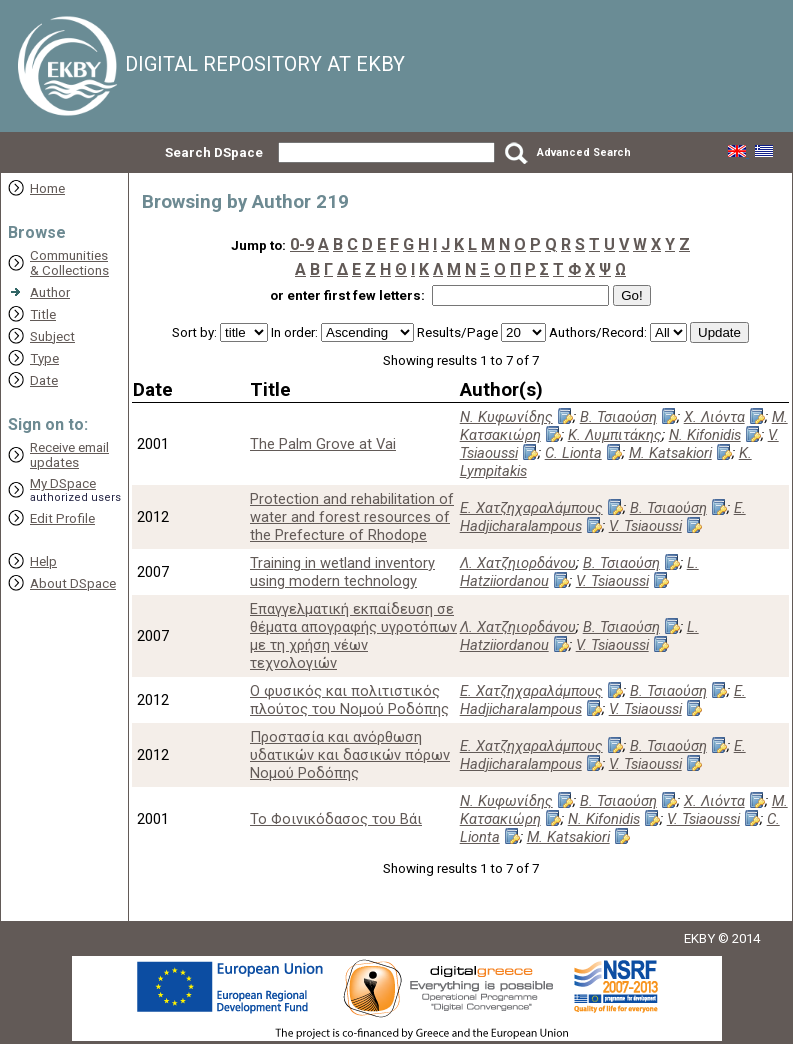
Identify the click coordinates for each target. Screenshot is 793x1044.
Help (43, 561)
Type (44, 358)
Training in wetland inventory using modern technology (342, 572)
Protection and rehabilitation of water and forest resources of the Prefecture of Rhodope (352, 517)
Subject (52, 336)
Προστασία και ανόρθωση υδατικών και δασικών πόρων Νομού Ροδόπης (350, 755)
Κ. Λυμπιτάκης (615, 435)
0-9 (302, 244)
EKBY (699, 938)
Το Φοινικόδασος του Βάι (336, 819)
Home (47, 188)
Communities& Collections (69, 263)
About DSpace (73, 583)
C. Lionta (573, 453)
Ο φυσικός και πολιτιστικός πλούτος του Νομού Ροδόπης (349, 700)
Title (43, 314)
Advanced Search (584, 152)
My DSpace (63, 483)
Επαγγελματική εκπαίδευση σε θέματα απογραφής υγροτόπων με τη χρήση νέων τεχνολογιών (353, 636)
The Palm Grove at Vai (323, 444)
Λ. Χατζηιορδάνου (518, 563)
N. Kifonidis (705, 435)
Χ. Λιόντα (714, 417)
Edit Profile (62, 518)
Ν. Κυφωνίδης (506, 417)
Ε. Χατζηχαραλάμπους (531, 508)
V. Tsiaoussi (645, 526)
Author (50, 292)
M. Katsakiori (670, 453)
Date (44, 380)
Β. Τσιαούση (618, 417)
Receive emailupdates (69, 455)
